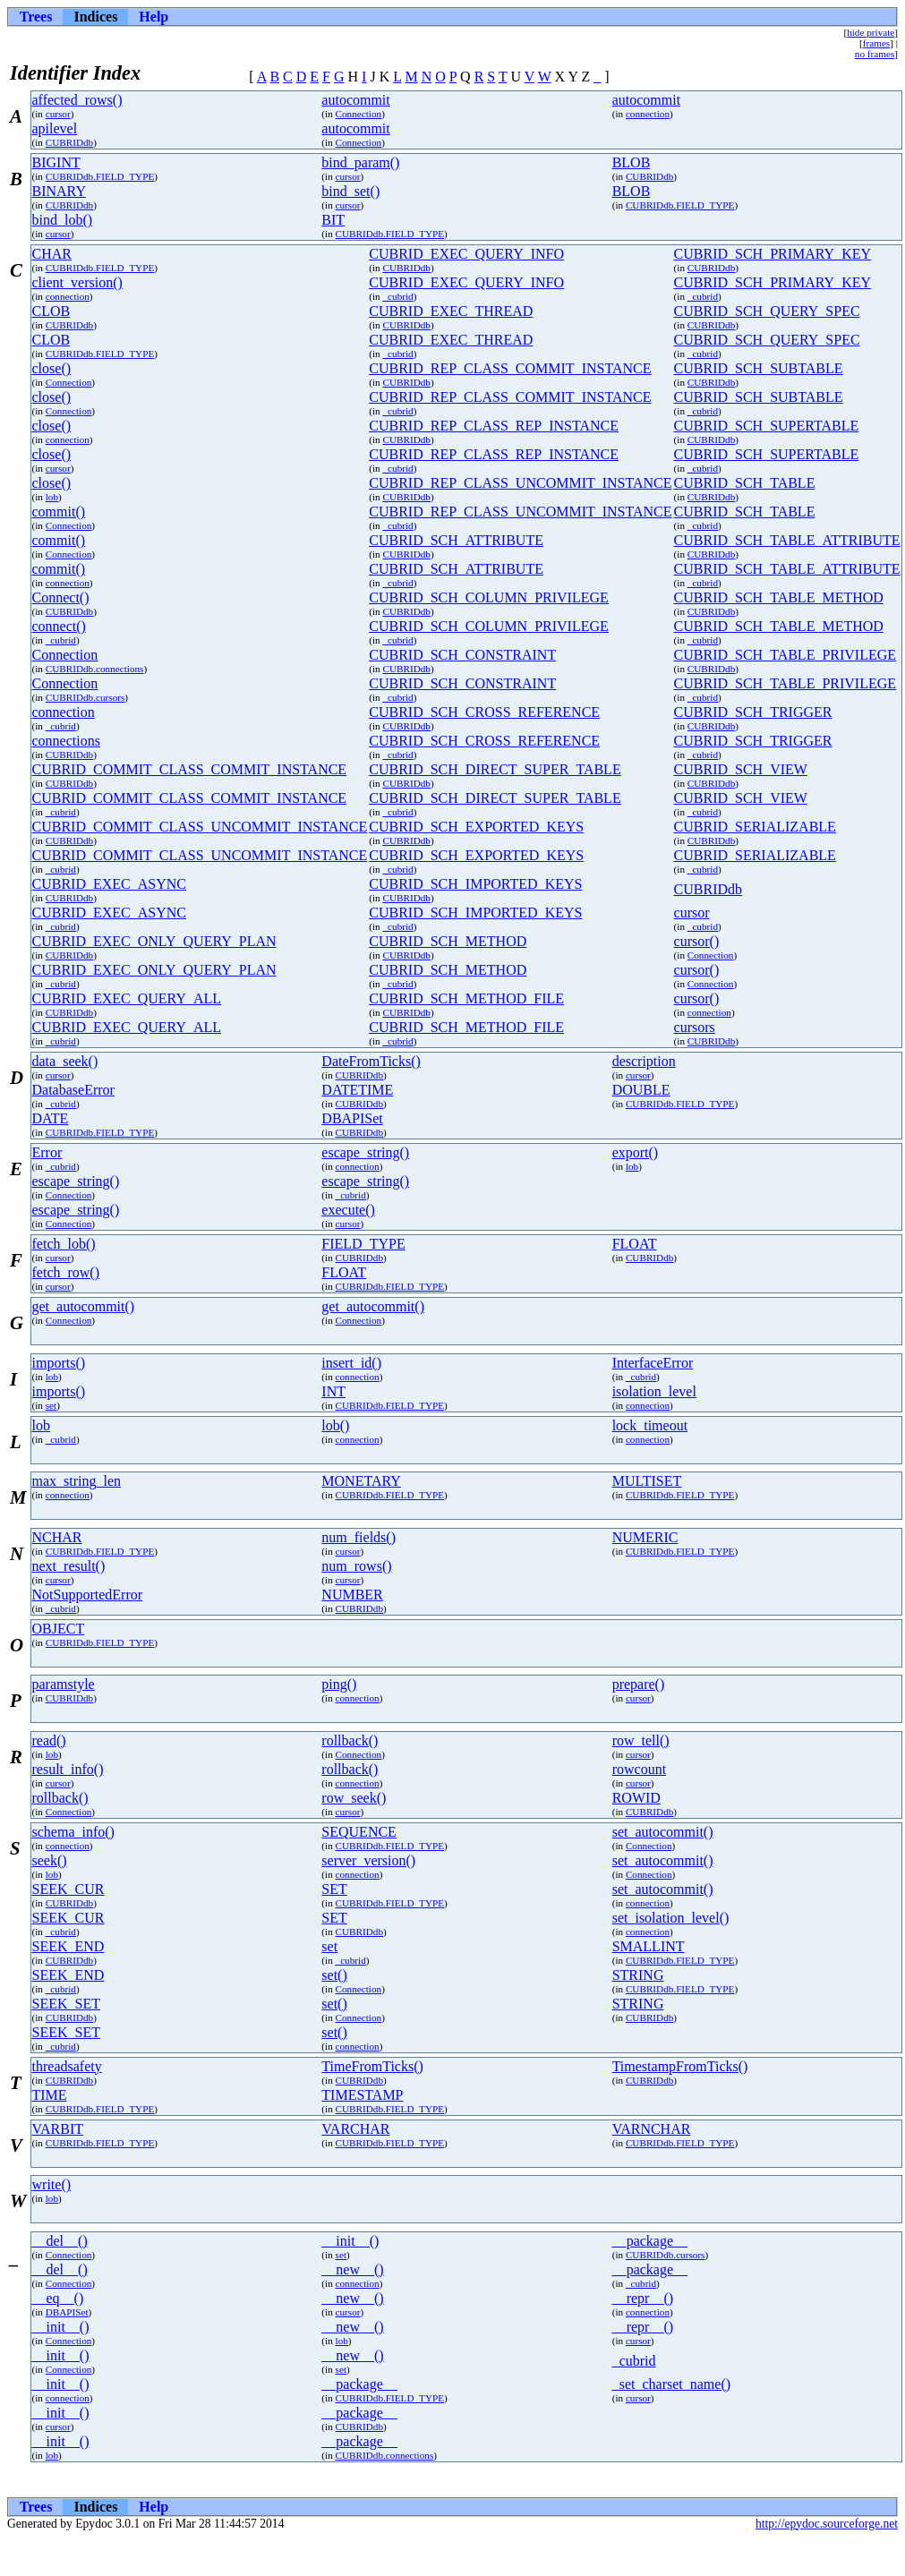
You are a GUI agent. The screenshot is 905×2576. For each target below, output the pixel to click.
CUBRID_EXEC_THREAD (451, 311)
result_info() (68, 1769)
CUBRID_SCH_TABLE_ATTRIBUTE (787, 540)
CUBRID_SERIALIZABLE (755, 826)
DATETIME (357, 1089)
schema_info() (73, 1831)
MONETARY (361, 1480)
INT (333, 1391)
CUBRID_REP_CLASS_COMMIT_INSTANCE (510, 368)
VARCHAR (355, 2129)
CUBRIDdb (69, 142)
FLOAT (634, 1243)
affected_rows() (77, 99)
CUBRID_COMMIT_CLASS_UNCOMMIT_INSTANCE (200, 826)
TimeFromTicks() (372, 2066)
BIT (333, 219)
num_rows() (356, 1566)
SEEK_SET (66, 2003)
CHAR (52, 253)
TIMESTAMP (362, 2095)
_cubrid (397, 296)
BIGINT (56, 162)
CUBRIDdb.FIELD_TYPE (100, 176)
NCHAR (57, 1537)
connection (648, 113)
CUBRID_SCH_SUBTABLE (758, 368)
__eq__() (58, 2298)
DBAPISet (351, 1118)
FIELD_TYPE (363, 1243)
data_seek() (65, 1061)
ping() (338, 1684)
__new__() (352, 2269)
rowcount (639, 1769)
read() (49, 1740)
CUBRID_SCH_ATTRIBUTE (456, 540)
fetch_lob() (64, 1243)
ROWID (636, 1797)
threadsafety (67, 2066)
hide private (870, 32)
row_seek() (353, 1797)
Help (153, 16)
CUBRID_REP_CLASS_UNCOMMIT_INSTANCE (520, 482)
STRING (638, 1975)
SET (333, 1889)
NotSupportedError (87, 1594)
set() (333, 1975)
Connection (359, 113)
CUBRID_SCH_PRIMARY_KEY (772, 253)
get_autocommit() (83, 1306)
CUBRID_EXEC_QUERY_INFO (466, 253)
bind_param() (360, 162)
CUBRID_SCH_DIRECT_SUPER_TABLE (494, 769)
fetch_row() (66, 1272)
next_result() (69, 1566)
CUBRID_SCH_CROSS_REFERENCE (484, 712)
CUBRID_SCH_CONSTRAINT (462, 654)
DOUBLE (641, 1089)
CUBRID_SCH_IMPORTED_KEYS (475, 883)
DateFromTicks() (371, 1061)
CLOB (51, 311)
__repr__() (642, 2298)
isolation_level (654, 1391)
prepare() (638, 1684)
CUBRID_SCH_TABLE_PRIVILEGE (785, 654)
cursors (694, 1027)
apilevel (55, 128)
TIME (49, 2095)
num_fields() (358, 1537)
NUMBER (351, 1594)
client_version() (77, 282)
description (644, 1061)
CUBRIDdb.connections (95, 668)
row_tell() (641, 1740)
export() (635, 1152)
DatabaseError (73, 1089)
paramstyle (63, 1684)
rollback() (349, 1740)
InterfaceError (653, 1362)
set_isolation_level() (671, 1917)
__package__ (649, 2240)
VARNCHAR (651, 2129)
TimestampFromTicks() (680, 2066)
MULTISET (647, 1480)
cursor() (697, 941)
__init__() (350, 2240)
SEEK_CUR (68, 1889)
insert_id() (351, 1362)
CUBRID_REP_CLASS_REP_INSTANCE (494, 425)
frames (876, 43)
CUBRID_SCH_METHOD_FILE (466, 998)
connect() (59, 626)
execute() (348, 1209)
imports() (59, 1362)
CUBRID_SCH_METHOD (447, 941)
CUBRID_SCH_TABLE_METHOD (779, 597)
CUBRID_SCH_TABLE (744, 482)
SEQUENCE (359, 1831)
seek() (49, 1860)
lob (52, 496)
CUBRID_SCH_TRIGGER (753, 712)
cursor (58, 113)
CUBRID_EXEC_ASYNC (109, 883)
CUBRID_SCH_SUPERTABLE (766, 425)
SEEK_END (68, 1946)
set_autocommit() (662, 1831)
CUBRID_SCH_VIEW (740, 769)
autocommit (355, 99)
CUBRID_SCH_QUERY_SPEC (767, 311)
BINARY (59, 191)
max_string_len (77, 1480)
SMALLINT (648, 1946)
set (51, 1405)
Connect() (61, 597)
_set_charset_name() (671, 2384)
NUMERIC (645, 1537)
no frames (874, 53)
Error (47, 1152)
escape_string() (365, 1152)
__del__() (60, 2240)
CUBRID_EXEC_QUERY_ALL (127, 998)
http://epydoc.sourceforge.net (827, 2523)
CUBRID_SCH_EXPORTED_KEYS (476, 826)
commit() (59, 511)
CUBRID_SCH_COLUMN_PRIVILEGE (489, 597)
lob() (335, 1425)
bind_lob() (62, 219)
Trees (36, 16)
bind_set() (350, 191)
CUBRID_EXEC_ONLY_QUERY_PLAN (154, 941)
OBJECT (58, 1628)
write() (52, 2184)
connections (66, 740)
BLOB (631, 162)
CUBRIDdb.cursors (85, 697)
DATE (50, 1118)
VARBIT (58, 2129)
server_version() (368, 1860)
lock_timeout (649, 1425)
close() (52, 368)
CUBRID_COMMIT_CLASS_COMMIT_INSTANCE (189, 769)
